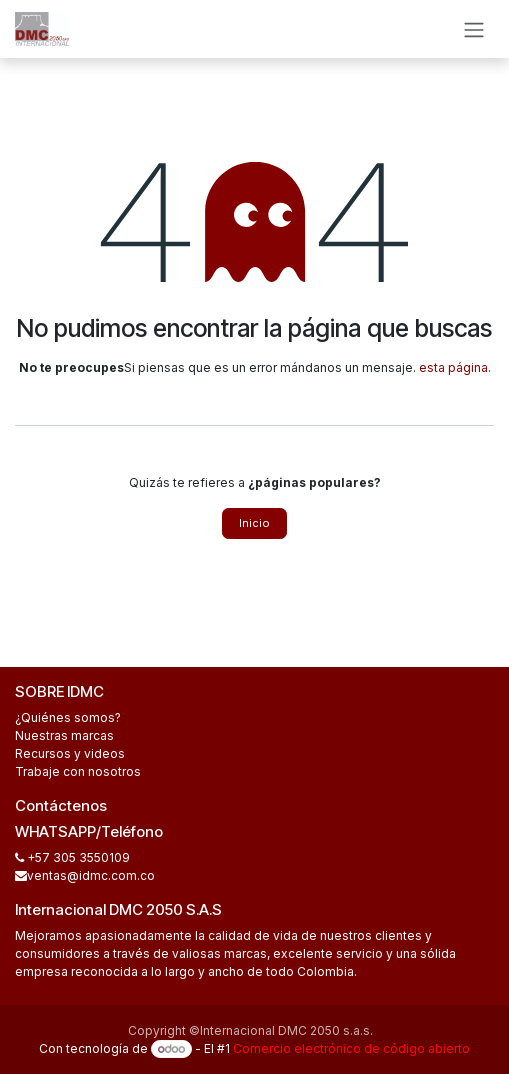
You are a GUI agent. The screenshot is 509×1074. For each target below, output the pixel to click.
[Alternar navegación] (474, 29)
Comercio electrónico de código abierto (351, 1048)
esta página (453, 367)
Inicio (254, 523)
